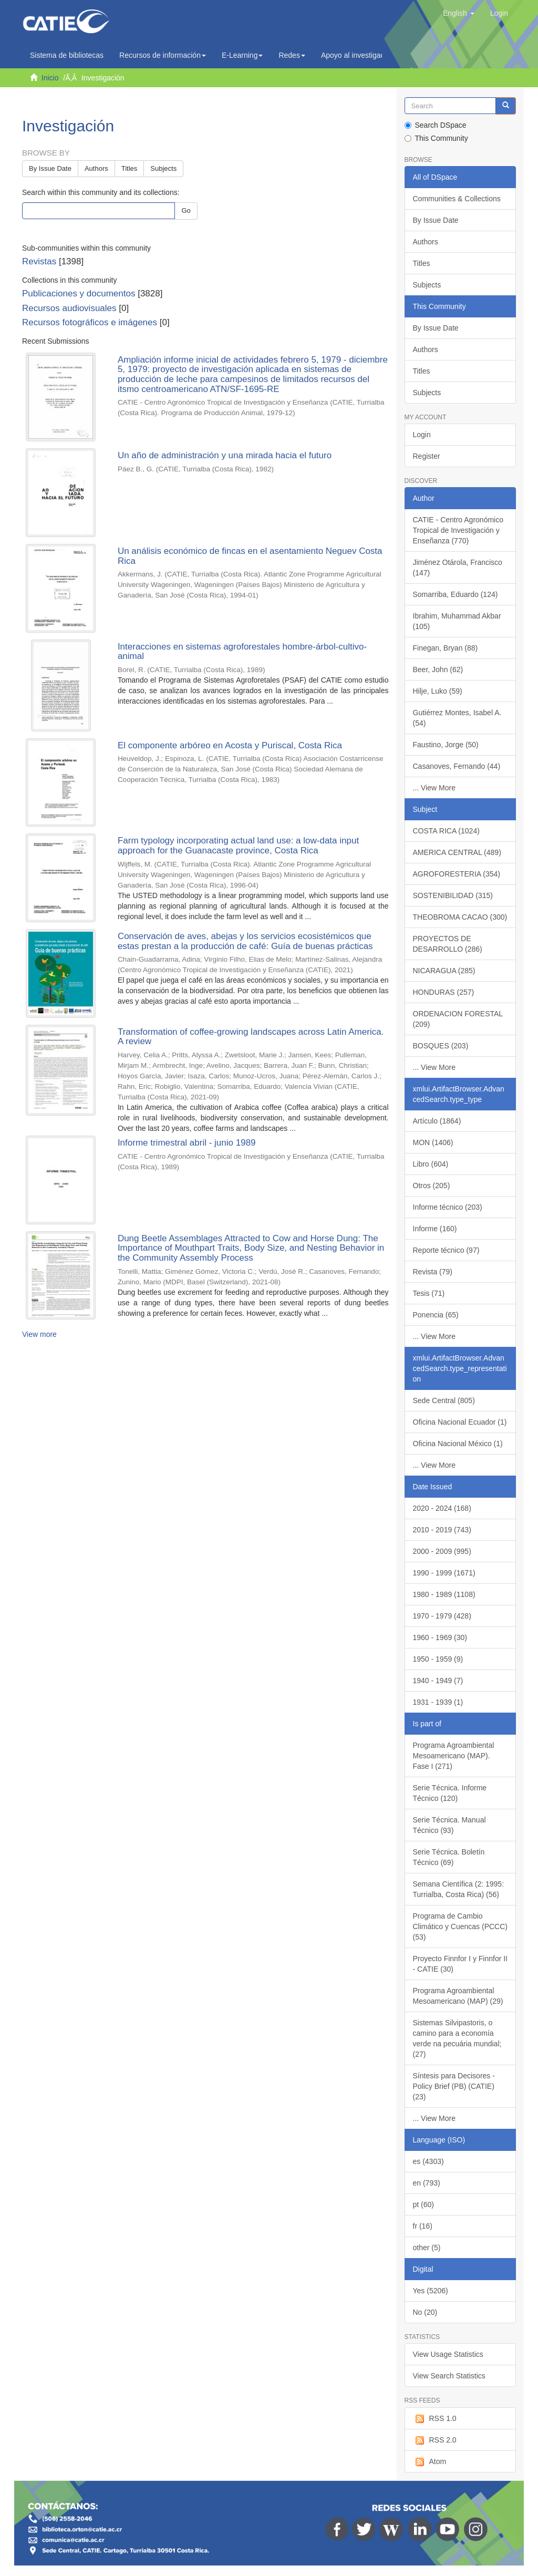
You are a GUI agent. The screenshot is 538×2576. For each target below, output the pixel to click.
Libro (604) (431, 1164)
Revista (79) (432, 1272)
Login (422, 434)
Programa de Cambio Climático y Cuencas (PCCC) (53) (460, 1926)
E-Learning (242, 55)
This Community (436, 138)
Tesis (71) (429, 1293)
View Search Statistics (449, 2376)
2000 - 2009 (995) (442, 1551)
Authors (96, 168)
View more (39, 1334)
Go (185, 210)
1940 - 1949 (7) (438, 1680)
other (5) (427, 2247)
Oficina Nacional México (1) (458, 1443)
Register (426, 456)
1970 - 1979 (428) (442, 1616)
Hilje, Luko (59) (437, 691)
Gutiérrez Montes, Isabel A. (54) (457, 717)
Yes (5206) (430, 2290)
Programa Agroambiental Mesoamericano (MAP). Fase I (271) (453, 1755)
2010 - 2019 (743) (442, 1530)
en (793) (426, 2183)
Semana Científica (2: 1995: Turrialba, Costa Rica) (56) (458, 1889)
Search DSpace (436, 125)
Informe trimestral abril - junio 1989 (187, 1143)
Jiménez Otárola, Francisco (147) (457, 567)
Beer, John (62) (438, 669)
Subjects (163, 168)
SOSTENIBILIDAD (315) (453, 895)
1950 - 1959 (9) (438, 1659)
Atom (430, 2462)
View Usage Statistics (448, 2354)
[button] (458, 13)
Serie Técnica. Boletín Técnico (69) (449, 1857)
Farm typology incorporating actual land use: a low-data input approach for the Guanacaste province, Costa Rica (238, 846)
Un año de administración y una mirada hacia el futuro (225, 455)
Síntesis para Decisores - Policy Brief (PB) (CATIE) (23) (454, 2086)
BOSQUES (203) (441, 1046)
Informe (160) (435, 1228)
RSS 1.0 (435, 2419)
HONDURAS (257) (443, 992)
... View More (434, 788)
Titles (129, 168)
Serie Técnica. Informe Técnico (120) (450, 1793)
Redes (291, 55)
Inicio (50, 78)
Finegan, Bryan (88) (445, 648)
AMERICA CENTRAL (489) (457, 852)
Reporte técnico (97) (446, 1250)
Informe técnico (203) (447, 1207)
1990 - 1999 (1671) (444, 1573)
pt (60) (423, 2204)
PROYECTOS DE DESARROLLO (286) (447, 943)
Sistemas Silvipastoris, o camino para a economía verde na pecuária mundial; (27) (457, 2038)
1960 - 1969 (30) (440, 1637)
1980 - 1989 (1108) (444, 1594)
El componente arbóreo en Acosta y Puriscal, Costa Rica (230, 745)
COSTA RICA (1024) (446, 831)
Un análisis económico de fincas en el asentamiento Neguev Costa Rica (250, 556)
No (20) (425, 2312)
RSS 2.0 (435, 2440)
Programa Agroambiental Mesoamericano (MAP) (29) (458, 1995)
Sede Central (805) (444, 1400)
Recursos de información (162, 55)
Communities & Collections (457, 198)
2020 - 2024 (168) (442, 1508)
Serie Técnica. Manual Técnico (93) (449, 1825)
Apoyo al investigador (359, 55)
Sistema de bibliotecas (67, 55)
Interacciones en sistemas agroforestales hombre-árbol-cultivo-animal (242, 652)
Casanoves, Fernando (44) (457, 766)
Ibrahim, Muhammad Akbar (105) (457, 621)
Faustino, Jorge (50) (446, 744)
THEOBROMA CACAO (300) (460, 917)
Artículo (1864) (437, 1121)
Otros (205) (431, 1185)
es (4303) (428, 2161)
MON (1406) (433, 1142)
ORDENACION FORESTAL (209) (458, 1018)
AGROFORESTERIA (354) (456, 874)
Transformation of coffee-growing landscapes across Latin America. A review (251, 1037)
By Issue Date (50, 168)
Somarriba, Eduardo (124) (455, 594)
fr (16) (422, 2226)
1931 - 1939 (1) (438, 1702)
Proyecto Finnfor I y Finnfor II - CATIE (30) (460, 1963)
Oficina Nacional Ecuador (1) (460, 1422)
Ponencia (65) (436, 1315)
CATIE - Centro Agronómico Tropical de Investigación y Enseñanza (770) (458, 530)
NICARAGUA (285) (444, 970)
